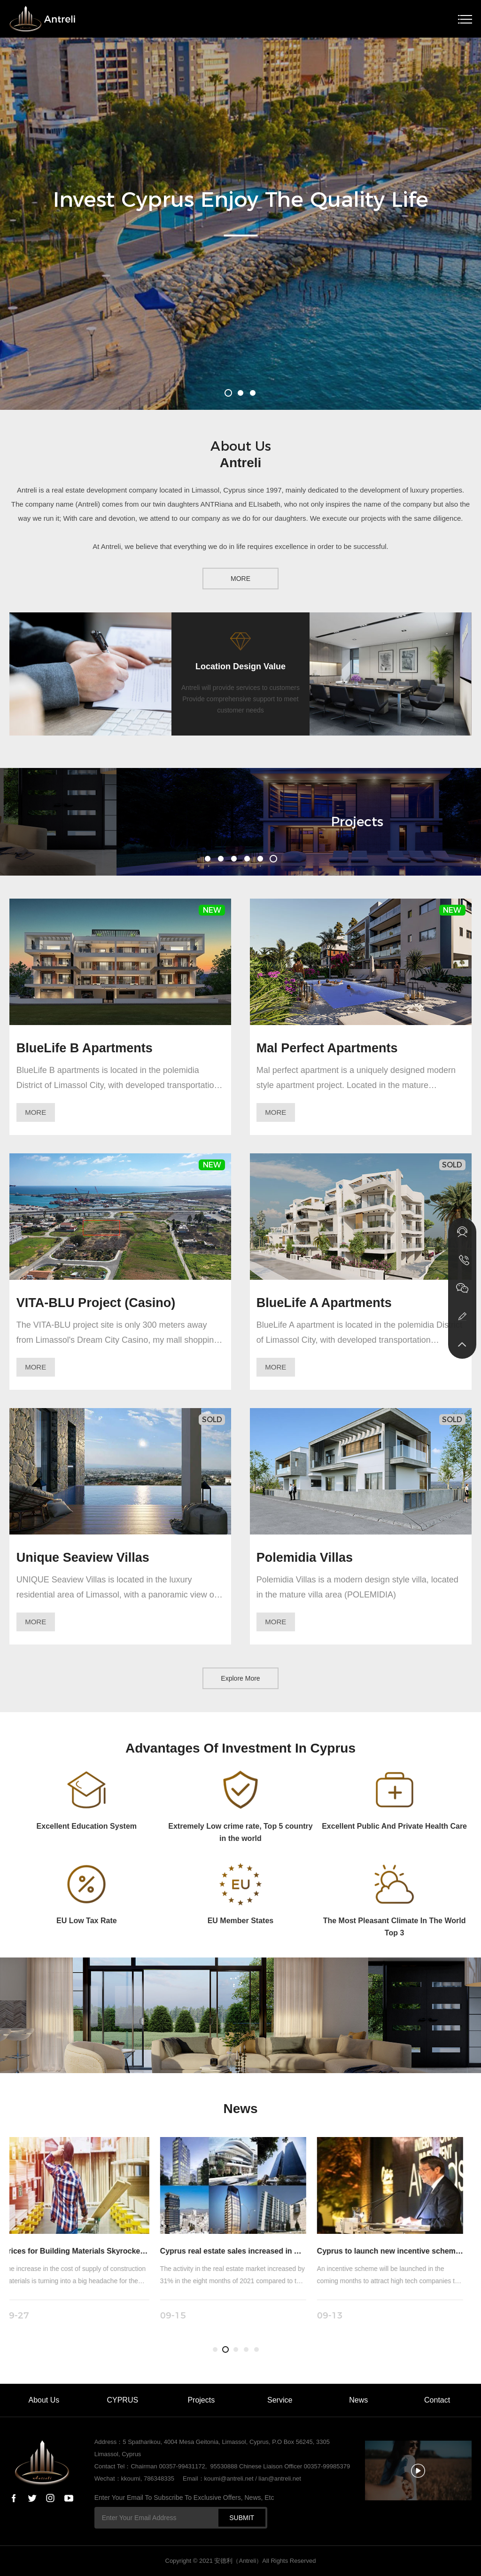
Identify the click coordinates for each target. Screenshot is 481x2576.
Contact (437, 2400)
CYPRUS (122, 2400)
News (358, 2400)
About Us (43, 2400)
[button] (228, 393)
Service (279, 2400)
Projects (201, 2400)
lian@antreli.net (279, 2478)
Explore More (240, 1678)
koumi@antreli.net (229, 2478)
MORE (240, 578)
